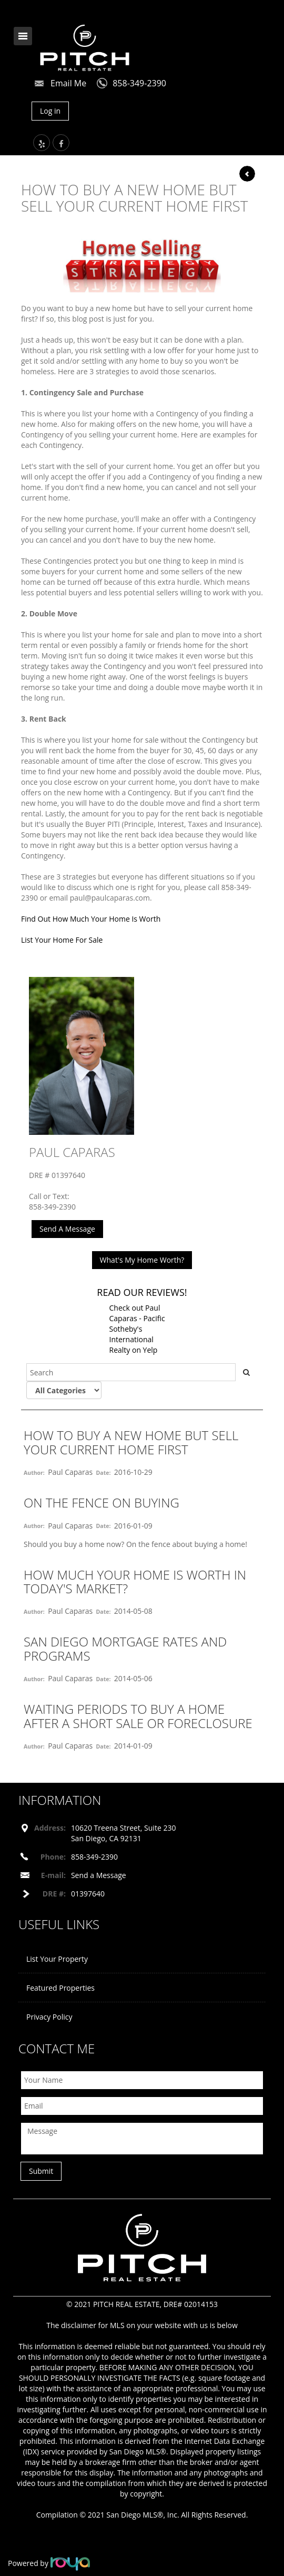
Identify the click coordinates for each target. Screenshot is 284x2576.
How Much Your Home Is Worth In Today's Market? (135, 1581)
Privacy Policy (49, 2017)
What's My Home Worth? (142, 1260)
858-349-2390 (139, 83)
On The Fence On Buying (101, 1502)
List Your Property (57, 1959)
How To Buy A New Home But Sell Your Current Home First (131, 1441)
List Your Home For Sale (62, 940)
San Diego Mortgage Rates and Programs (125, 1648)
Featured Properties (60, 1988)
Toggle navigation (23, 36)
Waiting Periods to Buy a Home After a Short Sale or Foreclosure (138, 1715)
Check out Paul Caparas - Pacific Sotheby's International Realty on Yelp (137, 1329)
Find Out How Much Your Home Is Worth (90, 919)
